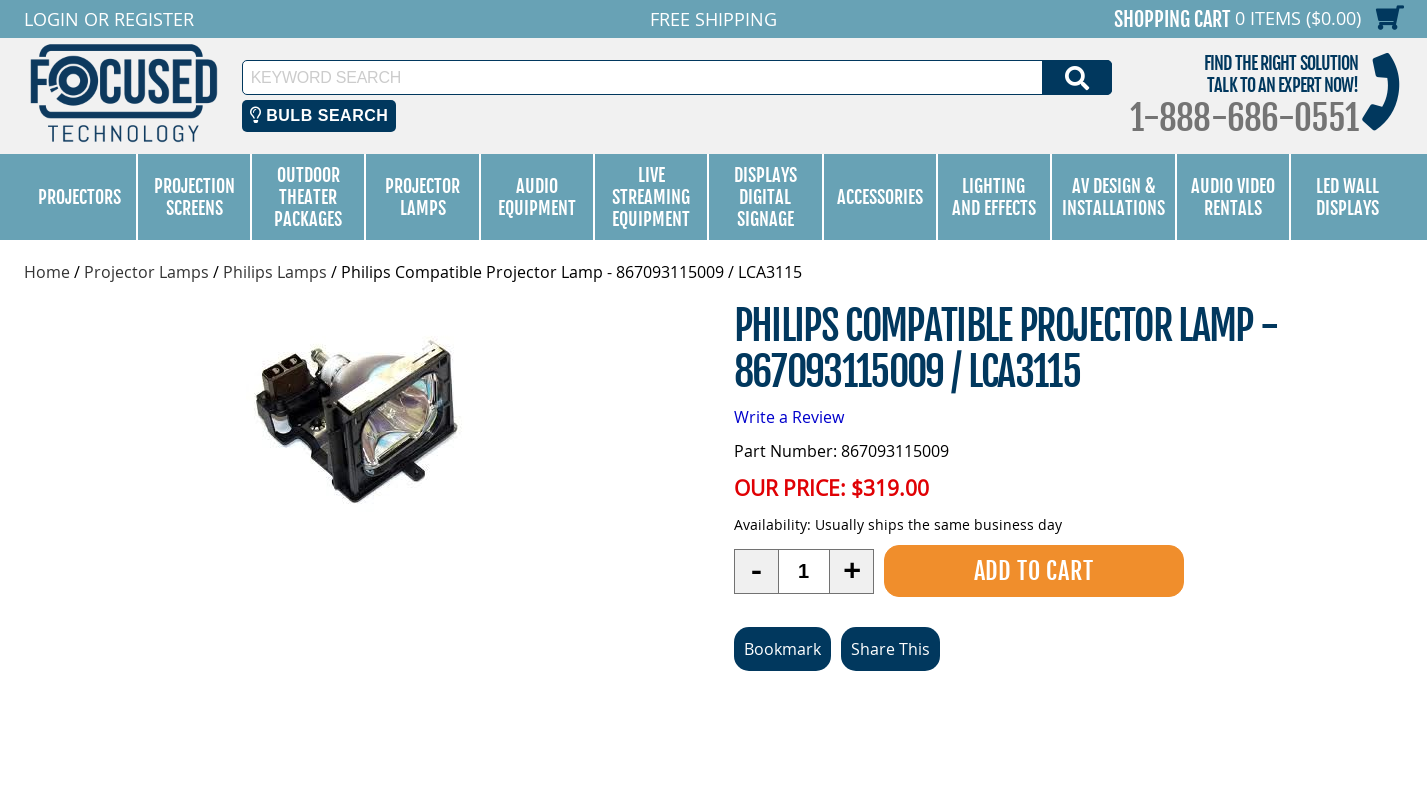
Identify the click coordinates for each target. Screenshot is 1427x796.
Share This (890, 649)
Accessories (880, 197)
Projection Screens (194, 197)
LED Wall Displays (1347, 197)
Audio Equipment (537, 197)
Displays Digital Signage (765, 197)
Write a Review (789, 417)
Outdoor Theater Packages (308, 197)
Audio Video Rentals (1233, 197)
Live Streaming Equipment (651, 197)
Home (47, 272)
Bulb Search (319, 115)
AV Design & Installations (1113, 197)
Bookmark (782, 649)
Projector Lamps (422, 197)
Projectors (79, 197)
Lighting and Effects (994, 197)
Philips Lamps (275, 272)
